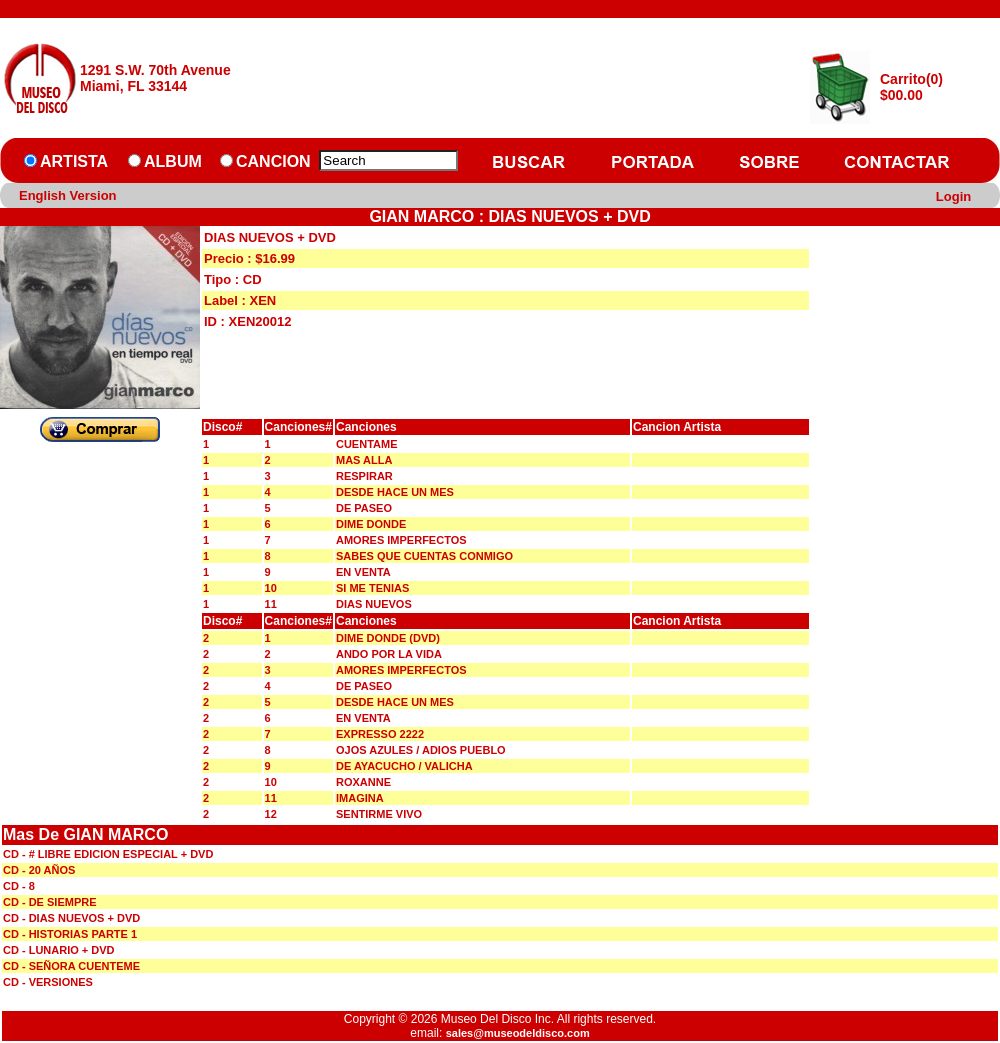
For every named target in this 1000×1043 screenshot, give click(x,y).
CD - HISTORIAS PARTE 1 (70, 934)
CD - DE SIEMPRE (50, 902)
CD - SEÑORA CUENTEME (71, 966)
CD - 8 (19, 886)
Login (953, 196)
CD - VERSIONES (48, 982)
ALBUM (173, 161)
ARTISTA (74, 161)
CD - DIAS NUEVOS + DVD (71, 918)
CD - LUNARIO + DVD (59, 950)
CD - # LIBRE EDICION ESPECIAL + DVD (108, 854)
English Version (68, 195)
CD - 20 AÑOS (39, 870)
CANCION (273, 161)
